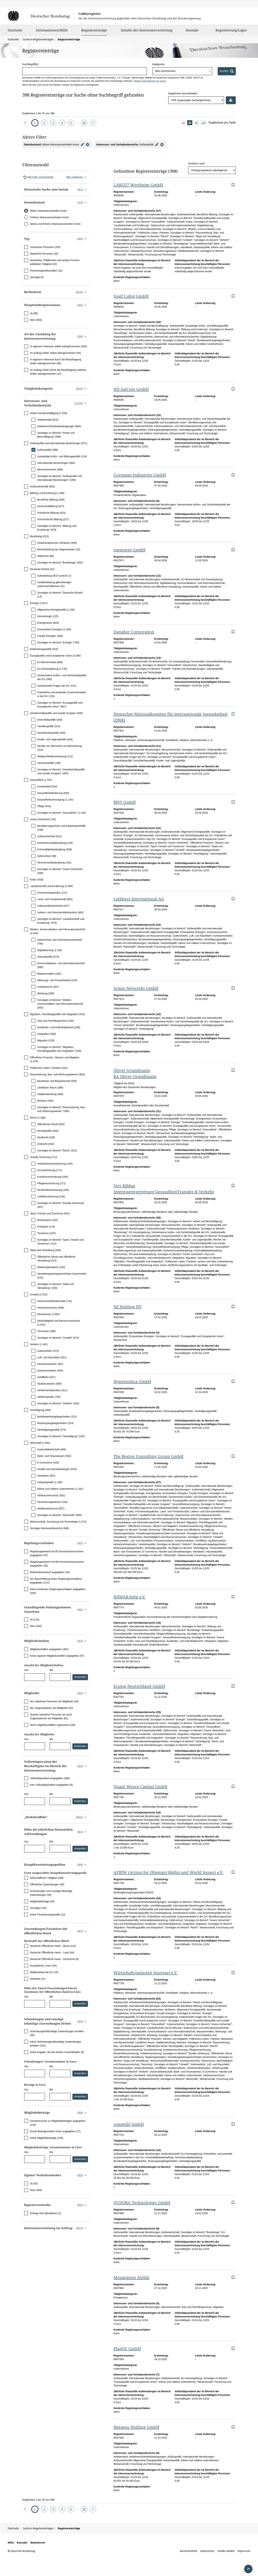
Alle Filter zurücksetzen (38, 177)
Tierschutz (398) (46, 1331)
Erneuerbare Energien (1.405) (54, 629)
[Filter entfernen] (87, 144)
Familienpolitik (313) (48, 726)
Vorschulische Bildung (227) (53, 519)
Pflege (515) (44, 806)
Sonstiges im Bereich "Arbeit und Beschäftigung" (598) (55, 434)
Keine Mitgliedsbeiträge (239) (46, 2137)
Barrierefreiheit (188, 2551)
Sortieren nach (196, 163)
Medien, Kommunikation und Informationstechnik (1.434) (57, 931)
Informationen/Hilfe (52, 32)
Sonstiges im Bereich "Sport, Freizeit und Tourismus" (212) (60, 1241)
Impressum (244, 2551)
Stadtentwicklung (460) (50, 1094)
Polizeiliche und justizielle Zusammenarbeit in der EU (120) (61, 694)
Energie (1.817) (39, 603)
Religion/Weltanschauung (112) (55, 756)
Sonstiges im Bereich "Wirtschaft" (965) (59, 1515)
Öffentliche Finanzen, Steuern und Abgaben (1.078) (54, 1059)
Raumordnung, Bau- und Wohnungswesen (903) (57, 1074)
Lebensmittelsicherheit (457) (53, 905)
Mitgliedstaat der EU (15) (44, 1972)
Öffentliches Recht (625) (51, 1124)
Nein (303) (36, 319)
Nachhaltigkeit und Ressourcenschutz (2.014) (58, 1322)
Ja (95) (34, 313)
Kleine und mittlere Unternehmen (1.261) (60, 1488)
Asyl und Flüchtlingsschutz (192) (55, 1020)
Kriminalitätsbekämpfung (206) (54, 849)
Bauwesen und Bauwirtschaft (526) (57, 1081)
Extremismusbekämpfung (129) (55, 842)
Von (26, 1670)
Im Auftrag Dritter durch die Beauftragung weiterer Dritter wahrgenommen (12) (58, 371)
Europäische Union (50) (43, 1965)
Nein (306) (36, 2190)
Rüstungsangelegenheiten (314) (55, 1423)
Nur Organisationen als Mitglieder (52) (51, 1708)
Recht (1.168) (37, 1117)
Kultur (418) (36, 879)
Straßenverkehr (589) (49, 1383)
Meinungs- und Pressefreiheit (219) (57, 980)
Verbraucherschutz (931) (51, 1495)
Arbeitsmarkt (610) (47, 419)
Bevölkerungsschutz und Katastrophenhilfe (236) (61, 827)
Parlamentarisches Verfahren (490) (57, 542)
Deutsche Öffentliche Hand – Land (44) (52, 1952)
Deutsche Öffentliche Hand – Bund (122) (53, 1945)
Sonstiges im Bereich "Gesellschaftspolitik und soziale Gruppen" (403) (61, 771)
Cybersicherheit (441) (49, 836)
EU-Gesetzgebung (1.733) (52, 668)
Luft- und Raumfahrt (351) (52, 1357)
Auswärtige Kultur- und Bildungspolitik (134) (62, 456)
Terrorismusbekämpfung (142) (54, 862)
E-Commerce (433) (48, 1462)
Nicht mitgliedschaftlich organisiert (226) (52, 1724)
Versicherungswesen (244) (52, 1501)
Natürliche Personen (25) (44, 253)
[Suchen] (227, 71)
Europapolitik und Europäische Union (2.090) (55, 655)
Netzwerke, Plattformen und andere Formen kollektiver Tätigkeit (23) (55, 262)
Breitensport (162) (47, 1220)
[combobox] (182, 71)
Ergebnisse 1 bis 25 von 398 (38, 113)
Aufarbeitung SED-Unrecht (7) (54, 575)
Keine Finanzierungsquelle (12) (47, 1914)
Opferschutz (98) (46, 856)
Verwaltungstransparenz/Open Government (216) (61, 1275)
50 (197, 123)
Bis (51, 1670)
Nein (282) (36, 1626)
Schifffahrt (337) (46, 1377)
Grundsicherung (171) (49, 1170)
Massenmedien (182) (49, 973)
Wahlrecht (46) (45, 556)
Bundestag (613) (39, 536)
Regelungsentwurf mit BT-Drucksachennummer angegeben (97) (57, 1553)
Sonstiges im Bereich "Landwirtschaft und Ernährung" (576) (60, 920)
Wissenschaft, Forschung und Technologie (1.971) (58, 1521)
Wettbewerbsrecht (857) (50, 1508)
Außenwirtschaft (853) (42, 486)
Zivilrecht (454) (45, 1143)
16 (84, 122)
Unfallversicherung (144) (51, 1196)
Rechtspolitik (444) (47, 1130)
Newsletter (37, 2542)
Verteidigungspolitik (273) (51, 1429)
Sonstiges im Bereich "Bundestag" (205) (60, 562)
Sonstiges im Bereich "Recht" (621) (57, 1150)
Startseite (15, 32)
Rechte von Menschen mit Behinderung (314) (59, 747)
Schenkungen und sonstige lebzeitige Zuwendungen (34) (51, 1893)
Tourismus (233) (46, 1233)
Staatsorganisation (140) (51, 1267)
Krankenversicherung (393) (52, 1176)
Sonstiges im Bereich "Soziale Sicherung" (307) (60, 1205)
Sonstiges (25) (38, 1907)
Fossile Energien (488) (50, 635)
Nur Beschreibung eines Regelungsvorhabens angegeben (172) (56, 1580)
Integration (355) (46, 1033)
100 (204, 123)
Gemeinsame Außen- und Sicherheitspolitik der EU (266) (61, 677)
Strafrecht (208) (46, 1137)
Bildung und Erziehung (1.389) (47, 493)
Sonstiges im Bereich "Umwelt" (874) (58, 1337)
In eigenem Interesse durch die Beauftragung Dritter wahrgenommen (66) (55, 361)
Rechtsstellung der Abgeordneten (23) (58, 549)
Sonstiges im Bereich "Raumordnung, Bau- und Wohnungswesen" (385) (61, 1109)
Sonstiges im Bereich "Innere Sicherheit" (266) (60, 871)
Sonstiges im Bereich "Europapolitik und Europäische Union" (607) (60, 704)
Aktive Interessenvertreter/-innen (48, 210)
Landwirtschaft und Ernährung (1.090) (51, 886)
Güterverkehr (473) (48, 1350)
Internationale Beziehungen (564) (56, 462)
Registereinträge (94, 30)
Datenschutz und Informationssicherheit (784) (59, 941)
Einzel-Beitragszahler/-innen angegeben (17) (55, 2131)
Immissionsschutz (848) (50, 1307)
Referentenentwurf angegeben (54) (50, 1572)
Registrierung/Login (231, 32)
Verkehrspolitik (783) (49, 1396)
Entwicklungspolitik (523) (44, 649)
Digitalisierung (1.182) (49, 950)
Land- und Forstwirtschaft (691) (55, 899)
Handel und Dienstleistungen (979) (57, 1469)
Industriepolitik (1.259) (49, 1482)
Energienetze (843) (48, 622)
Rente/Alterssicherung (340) (53, 1189)
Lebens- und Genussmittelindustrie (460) (60, 912)
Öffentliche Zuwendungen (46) (47, 1884)
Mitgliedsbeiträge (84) (42, 1901)
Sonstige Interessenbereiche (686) (49, 1528)
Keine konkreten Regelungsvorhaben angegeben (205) (57, 1591)
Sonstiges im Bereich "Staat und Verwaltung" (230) (55, 1286)
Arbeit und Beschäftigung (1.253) (48, 413)
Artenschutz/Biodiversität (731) (54, 1301)
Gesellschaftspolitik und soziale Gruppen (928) (56, 713)
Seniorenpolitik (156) (49, 762)
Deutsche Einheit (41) (42, 569)
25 (190, 123)
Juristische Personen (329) (45, 247)
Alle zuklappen (77, 177)
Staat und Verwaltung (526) (45, 1250)
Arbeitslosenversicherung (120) (55, 1163)
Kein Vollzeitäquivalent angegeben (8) (51, 1784)
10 (184, 123)
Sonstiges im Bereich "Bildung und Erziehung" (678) (56, 527)
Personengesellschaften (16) (46, 270)
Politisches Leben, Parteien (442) (49, 1067)
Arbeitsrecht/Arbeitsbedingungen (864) (59, 426)
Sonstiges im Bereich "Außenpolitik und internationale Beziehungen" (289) (59, 478)
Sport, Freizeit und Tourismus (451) (50, 1213)
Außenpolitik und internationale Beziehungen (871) (58, 443)
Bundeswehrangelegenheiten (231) (57, 1416)
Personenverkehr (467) (50, 1364)
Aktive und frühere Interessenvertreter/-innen (55, 223)
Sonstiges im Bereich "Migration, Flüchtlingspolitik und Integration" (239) (59, 1049)
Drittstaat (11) (37, 1978)
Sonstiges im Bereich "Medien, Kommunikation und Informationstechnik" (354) (60, 1004)
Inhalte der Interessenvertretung (146, 32)
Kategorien (158, 64)
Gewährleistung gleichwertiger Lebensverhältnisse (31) (54, 584)
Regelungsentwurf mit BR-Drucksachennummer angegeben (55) (57, 1563)
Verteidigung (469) (40, 1410)
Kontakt (192, 32)
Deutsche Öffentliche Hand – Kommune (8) (54, 1959)
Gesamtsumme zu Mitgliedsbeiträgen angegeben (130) (58, 2122)
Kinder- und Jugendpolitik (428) (55, 739)
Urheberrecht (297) (48, 986)
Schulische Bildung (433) (51, 512)
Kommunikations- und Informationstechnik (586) (61, 965)
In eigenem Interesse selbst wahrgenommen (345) (58, 346)
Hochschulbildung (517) (50, 506)
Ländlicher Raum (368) (50, 1087)
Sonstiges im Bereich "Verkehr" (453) (58, 1403)
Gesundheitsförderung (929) (53, 793)
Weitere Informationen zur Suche (150, 81)
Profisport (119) (46, 1226)
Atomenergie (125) (47, 616)
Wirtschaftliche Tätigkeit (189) (46, 1877)
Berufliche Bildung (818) (50, 499)
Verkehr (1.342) (39, 1344)
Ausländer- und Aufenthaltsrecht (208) (58, 1027)
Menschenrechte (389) (50, 469)
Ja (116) (34, 1619)
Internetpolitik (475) (48, 956)
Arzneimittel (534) (47, 786)
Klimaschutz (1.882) (48, 1314)
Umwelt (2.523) (38, 1294)
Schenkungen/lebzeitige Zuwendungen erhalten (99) (57, 2033)
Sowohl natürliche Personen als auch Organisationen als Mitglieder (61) (51, 1716)
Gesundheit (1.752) (41, 779)
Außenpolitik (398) (47, 449)
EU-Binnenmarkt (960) (50, 662)
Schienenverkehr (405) (50, 1370)
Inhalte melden (226, 2551)
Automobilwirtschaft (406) (51, 1449)
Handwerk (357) (46, 1475)
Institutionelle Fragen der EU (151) (56, 685)
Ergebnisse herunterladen (182, 93)
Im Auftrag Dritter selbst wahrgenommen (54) (55, 352)
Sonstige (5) (37, 277)
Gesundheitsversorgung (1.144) (55, 799)
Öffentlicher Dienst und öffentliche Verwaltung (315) (56, 1258)
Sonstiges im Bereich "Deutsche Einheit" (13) (60, 594)
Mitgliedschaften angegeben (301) (49, 1649)
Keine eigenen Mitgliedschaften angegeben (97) (57, 1655)
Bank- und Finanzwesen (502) (54, 1456)
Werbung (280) (45, 993)
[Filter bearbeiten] (82, 144)
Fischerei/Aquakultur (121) (52, 892)
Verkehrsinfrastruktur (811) (52, 1390)
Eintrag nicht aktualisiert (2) (45, 2213)
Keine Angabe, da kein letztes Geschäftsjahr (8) (57, 2052)
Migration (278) (45, 1040)
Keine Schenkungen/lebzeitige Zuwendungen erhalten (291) (55, 2043)
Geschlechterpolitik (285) (51, 732)
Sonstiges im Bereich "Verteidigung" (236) (61, 1436)
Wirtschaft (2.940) (40, 1442)
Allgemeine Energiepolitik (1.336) (56, 609)
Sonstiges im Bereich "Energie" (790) (58, 642)
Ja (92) (34, 2183)
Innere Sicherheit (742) (43, 819)
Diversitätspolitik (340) (49, 719)
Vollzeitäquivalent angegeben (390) (50, 1778)
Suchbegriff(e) (30, 64)
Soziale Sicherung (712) (43, 1157)
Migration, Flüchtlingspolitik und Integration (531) (57, 1014)
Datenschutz (207, 2551)
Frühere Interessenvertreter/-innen (49, 217)
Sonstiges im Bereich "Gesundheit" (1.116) (61, 812)
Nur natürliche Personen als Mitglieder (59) (54, 1701)
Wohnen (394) (45, 1100)
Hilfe (11, 2542)
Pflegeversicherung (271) (51, 1183)
